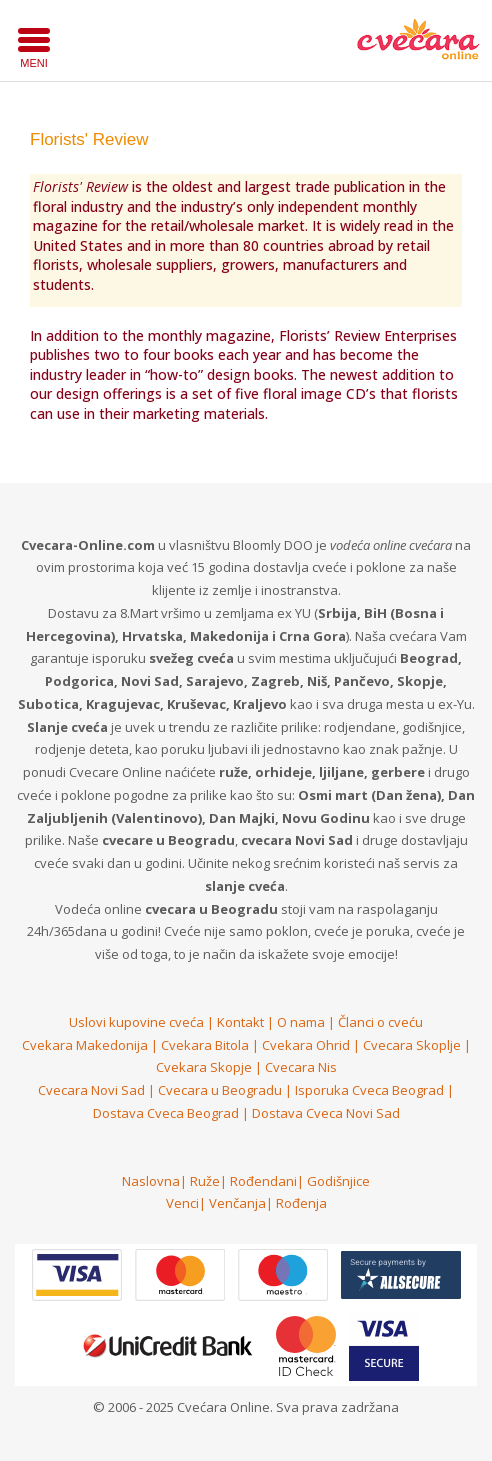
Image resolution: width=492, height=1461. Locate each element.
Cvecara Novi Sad (91, 1090)
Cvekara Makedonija (85, 1045)
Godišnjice (338, 1181)
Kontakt (240, 1022)
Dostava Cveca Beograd (166, 1113)
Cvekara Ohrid (306, 1045)
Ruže (205, 1181)
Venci (182, 1203)
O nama (301, 1022)
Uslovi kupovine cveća (136, 1022)
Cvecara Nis (301, 1067)
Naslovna (151, 1181)
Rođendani (263, 1181)
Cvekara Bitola (205, 1045)
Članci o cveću (380, 1022)
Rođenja (301, 1203)
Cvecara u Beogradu (220, 1090)
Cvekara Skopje (204, 1067)
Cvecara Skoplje (412, 1045)
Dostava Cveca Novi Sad (326, 1113)
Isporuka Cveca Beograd (369, 1090)
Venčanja (237, 1203)
